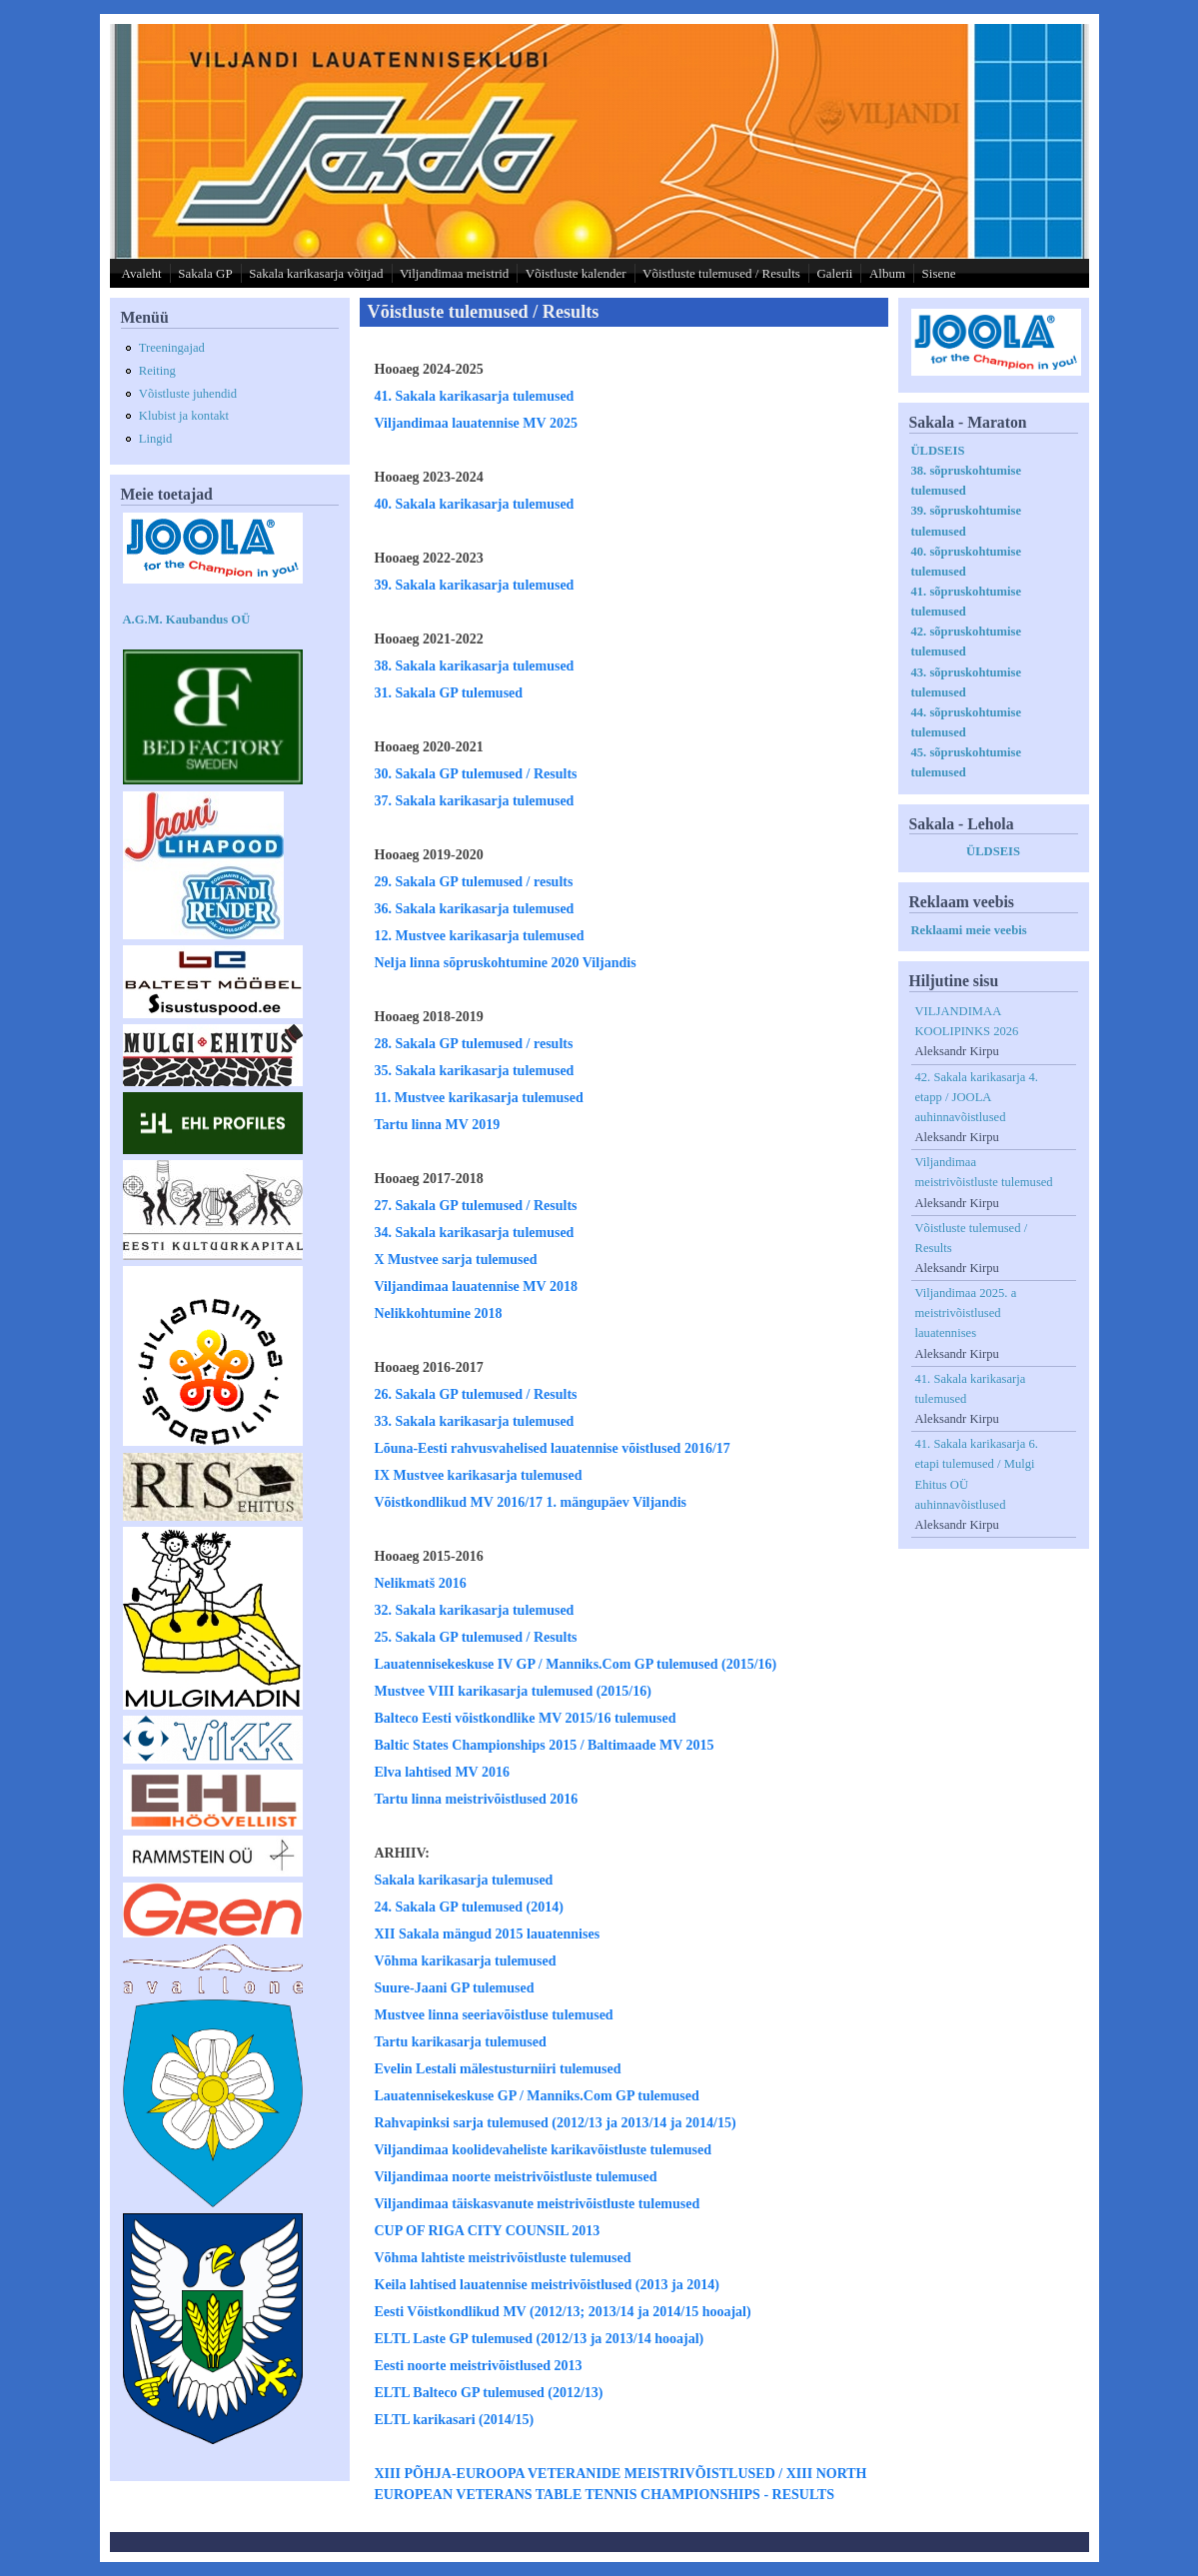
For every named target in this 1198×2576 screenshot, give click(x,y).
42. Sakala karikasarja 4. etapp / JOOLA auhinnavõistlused (976, 1097)
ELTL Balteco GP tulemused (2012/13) (489, 2392)
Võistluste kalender (576, 273)
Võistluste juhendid (188, 394)
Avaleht (142, 273)
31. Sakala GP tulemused (449, 692)
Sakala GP (205, 273)
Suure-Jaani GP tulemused (455, 1987)
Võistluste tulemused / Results (721, 273)
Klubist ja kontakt (184, 416)
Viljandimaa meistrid (454, 273)
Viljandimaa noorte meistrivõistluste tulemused (516, 2176)
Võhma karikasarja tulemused (466, 1960)
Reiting (157, 371)
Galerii (834, 273)
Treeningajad (172, 348)
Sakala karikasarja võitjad (316, 273)
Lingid (156, 439)
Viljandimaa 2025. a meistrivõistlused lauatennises (966, 1313)
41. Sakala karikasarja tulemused (475, 396)
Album (887, 273)
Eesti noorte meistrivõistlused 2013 (479, 2365)
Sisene (939, 273)
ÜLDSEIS (938, 451)
